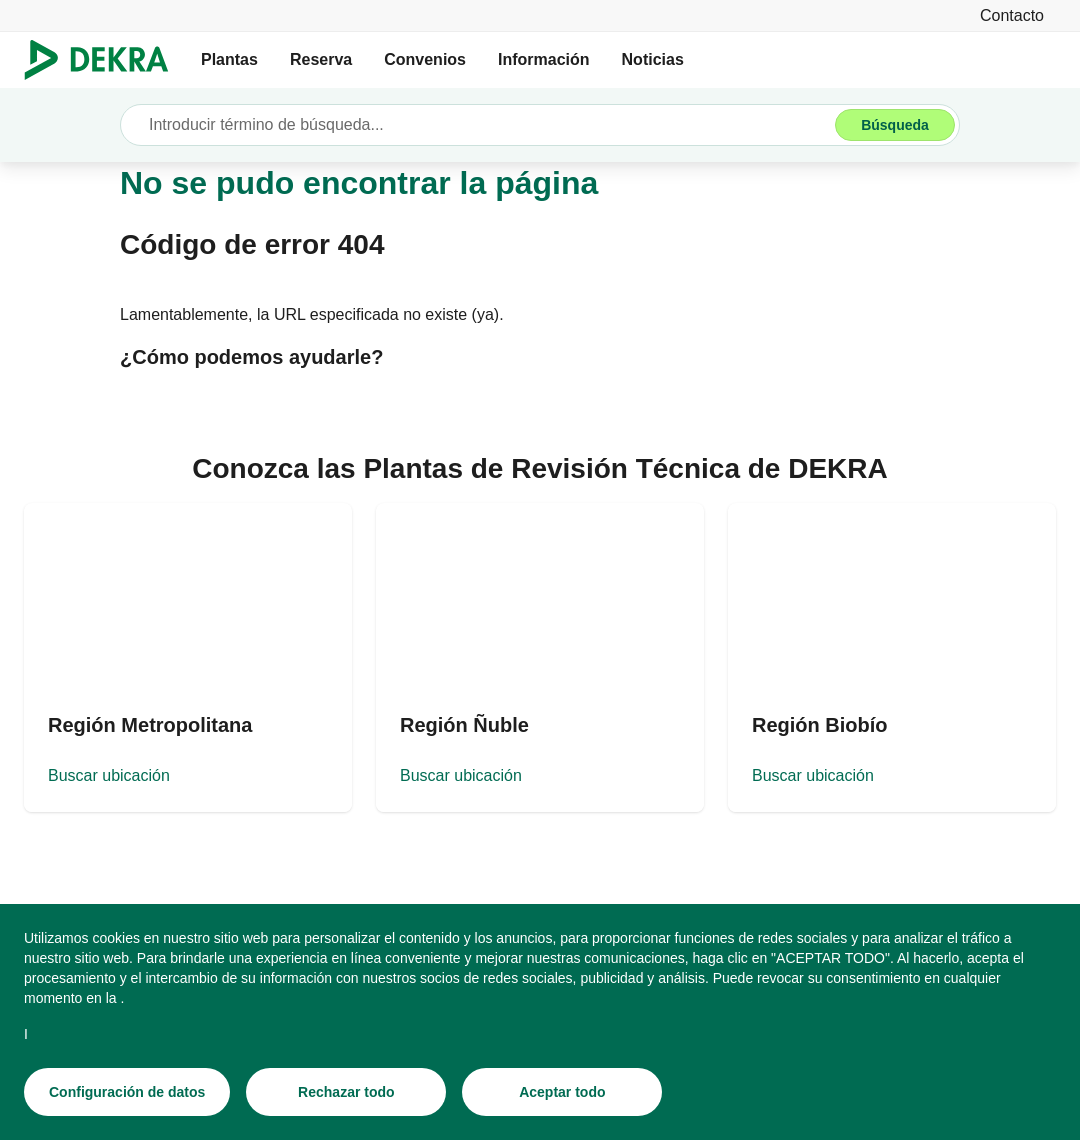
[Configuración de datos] (127, 1092)
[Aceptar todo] (562, 1092)
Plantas (229, 59)
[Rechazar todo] (346, 1092)
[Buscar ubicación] (188, 657)
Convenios (425, 59)
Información (544, 59)
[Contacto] (1012, 15)
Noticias (653, 59)
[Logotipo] (104, 60)
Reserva (321, 59)
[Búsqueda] (895, 125)
